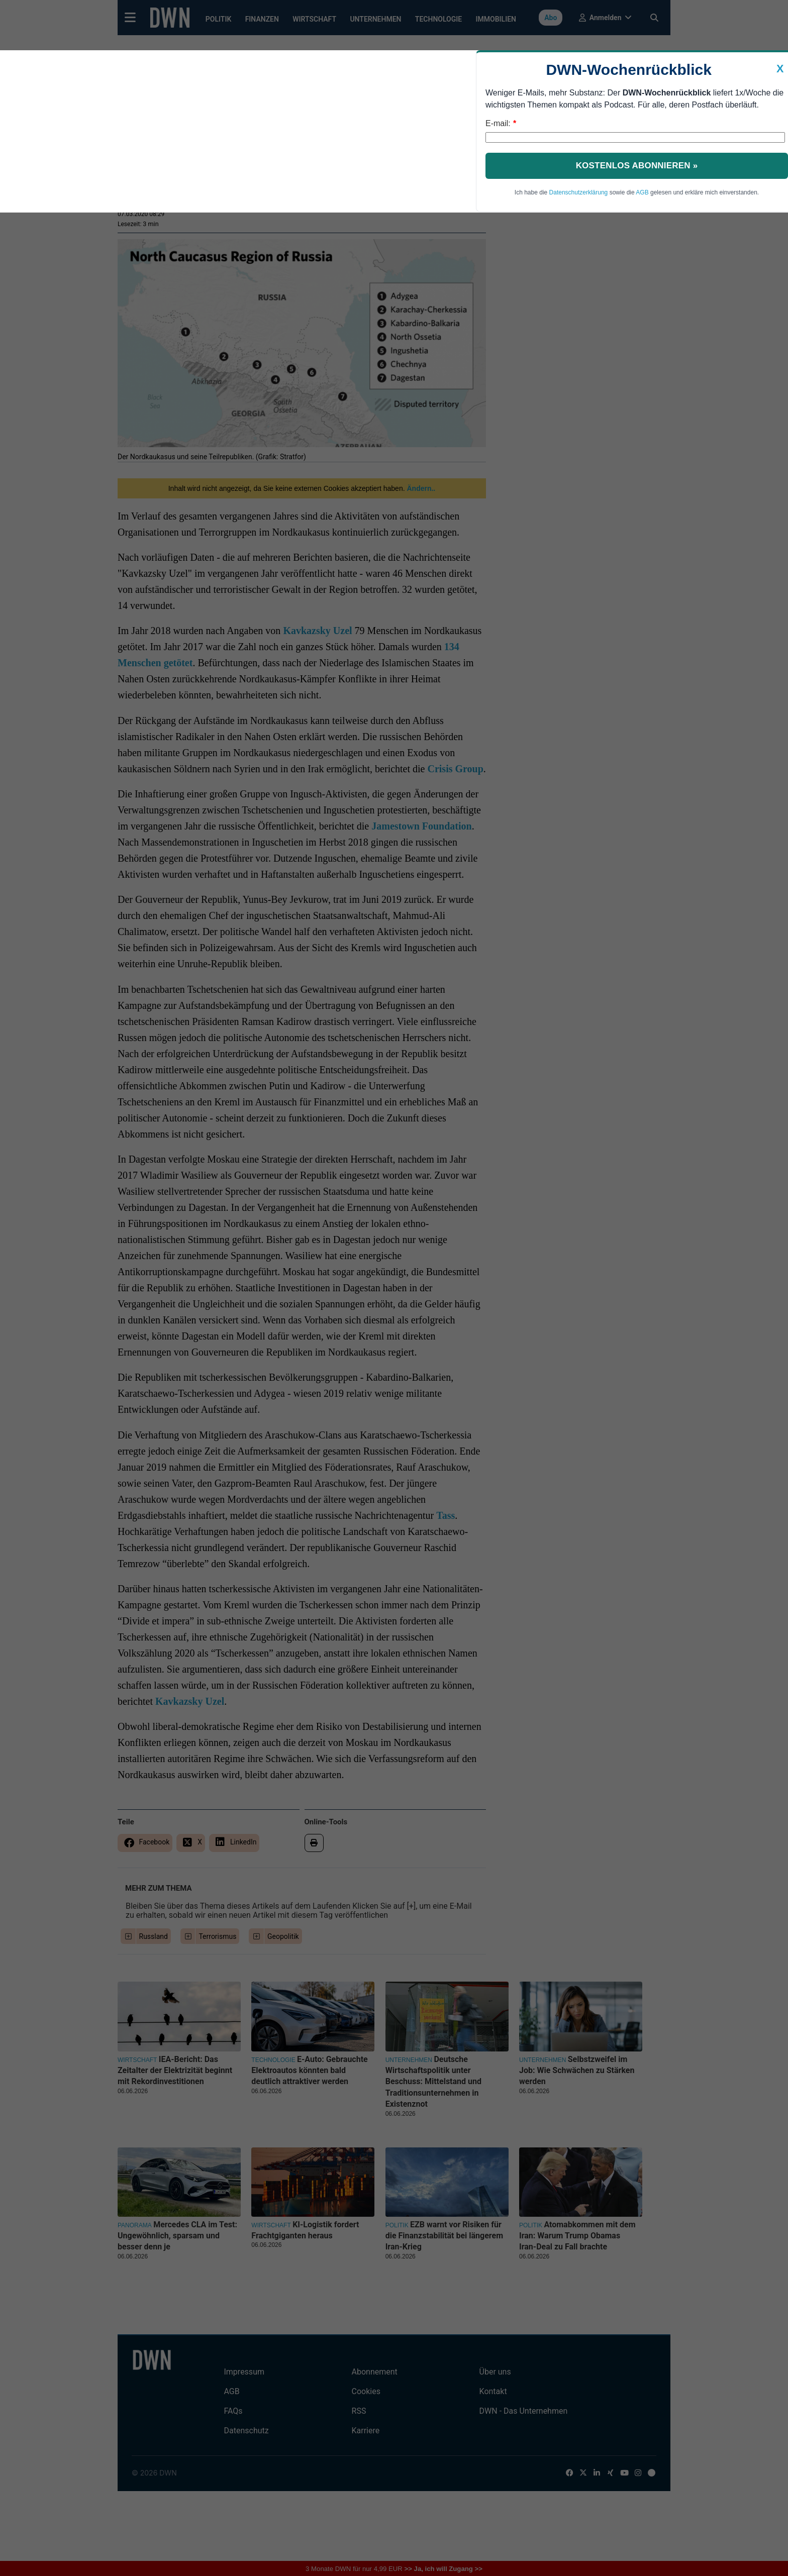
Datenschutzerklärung (578, 192)
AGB (642, 192)
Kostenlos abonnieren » (637, 165)
